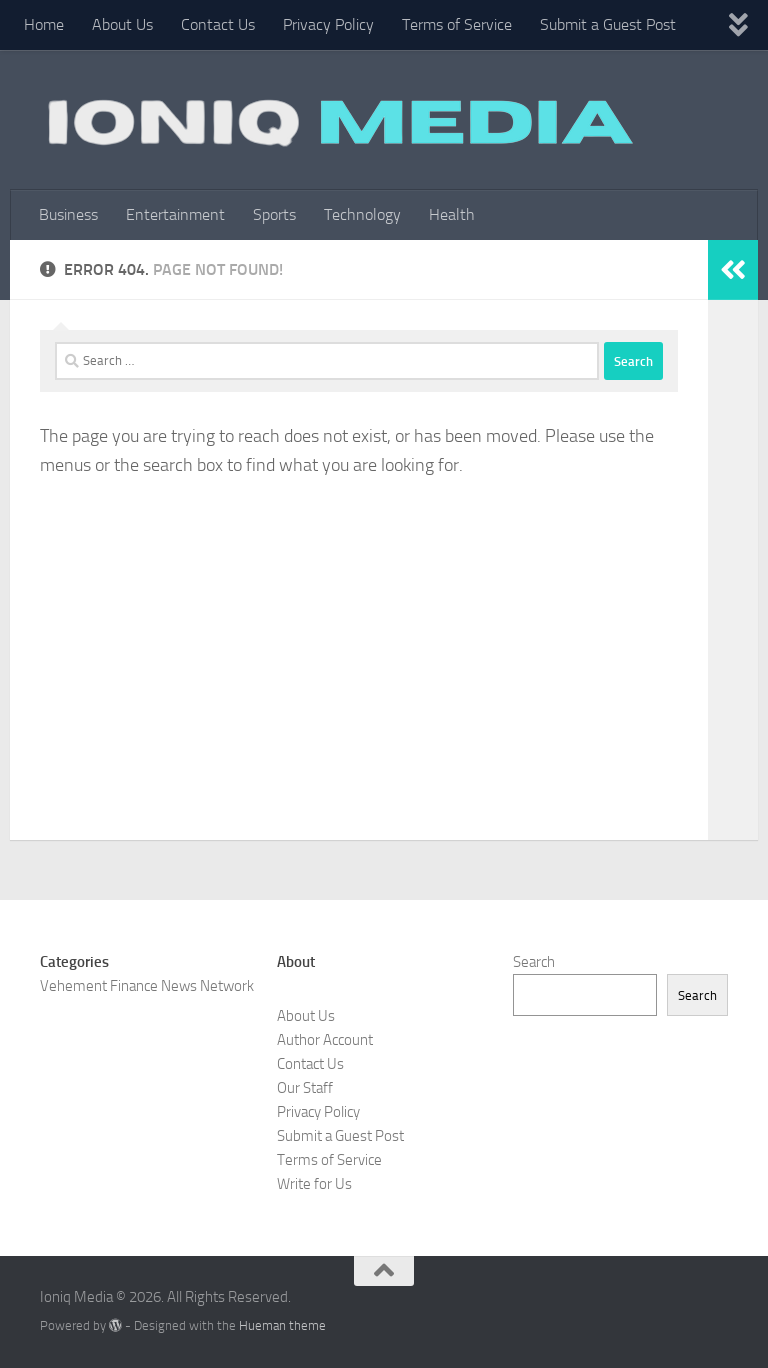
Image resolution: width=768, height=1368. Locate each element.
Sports (274, 214)
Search (534, 962)
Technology (362, 214)
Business (68, 214)
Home (44, 24)
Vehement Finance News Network (147, 986)
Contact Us (218, 24)
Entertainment (175, 214)
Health (452, 214)
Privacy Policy (328, 24)
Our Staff (305, 1088)
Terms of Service (457, 24)
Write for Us (314, 1184)
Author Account (325, 1040)
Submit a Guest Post (608, 24)
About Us (122, 24)
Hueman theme (282, 1325)
